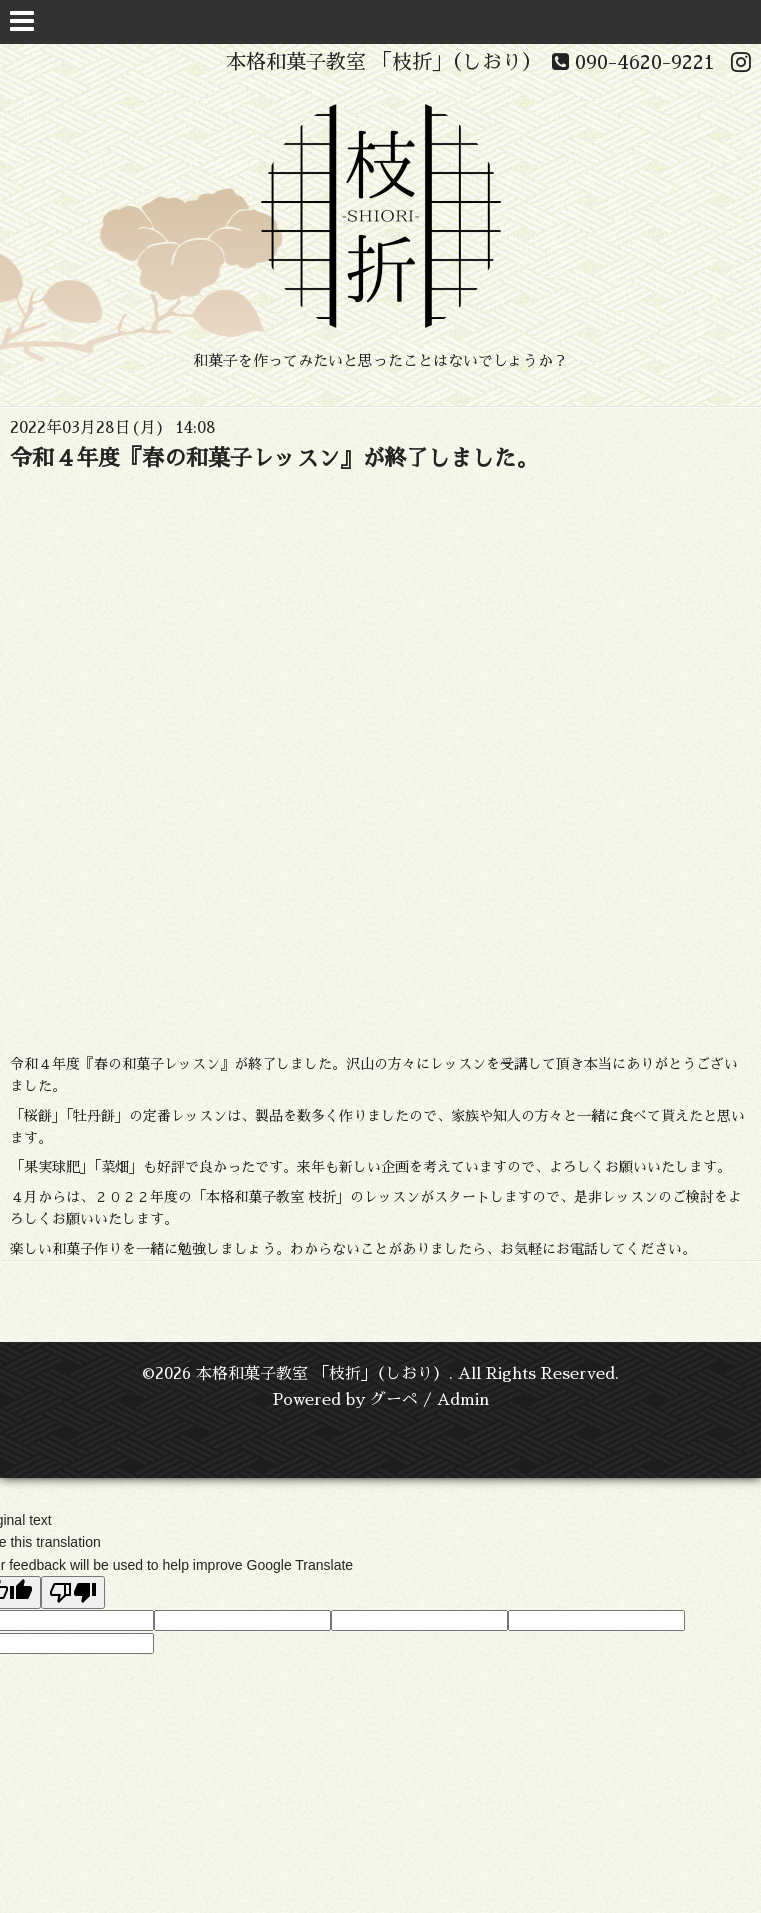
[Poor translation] (73, 1592)
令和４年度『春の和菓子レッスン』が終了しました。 (274, 459)
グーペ (394, 1400)
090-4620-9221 (633, 62)
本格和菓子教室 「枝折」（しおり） (322, 1374)
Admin (463, 1400)
